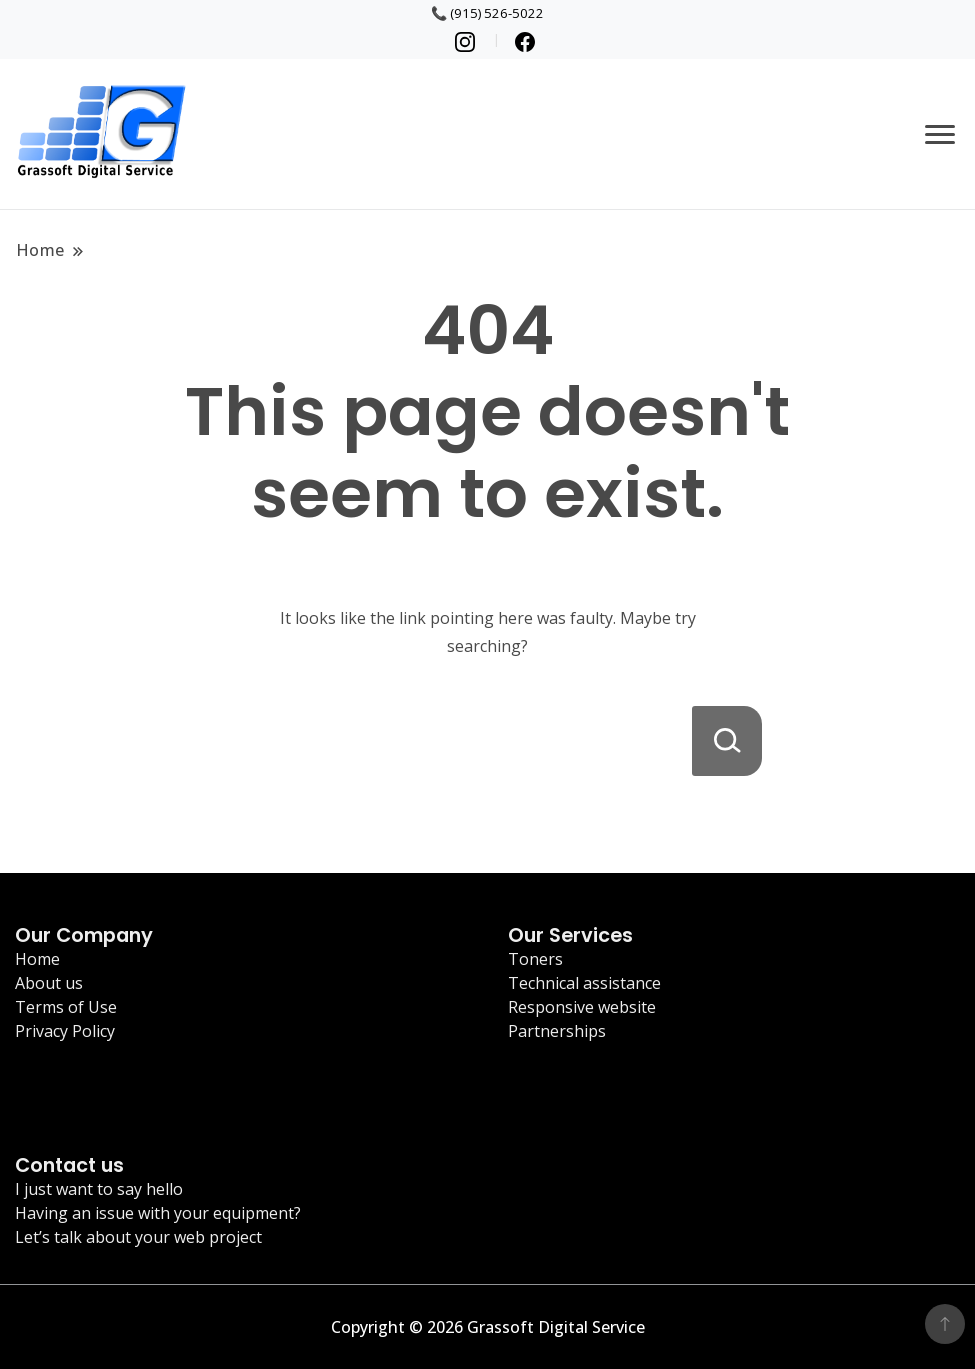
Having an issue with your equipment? (158, 1213)
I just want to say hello (99, 1189)
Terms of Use (66, 1007)
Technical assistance (584, 983)
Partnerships (557, 1031)
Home (37, 959)
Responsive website (582, 1007)
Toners (535, 959)
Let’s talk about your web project (138, 1237)
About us (49, 983)
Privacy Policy (65, 1031)
